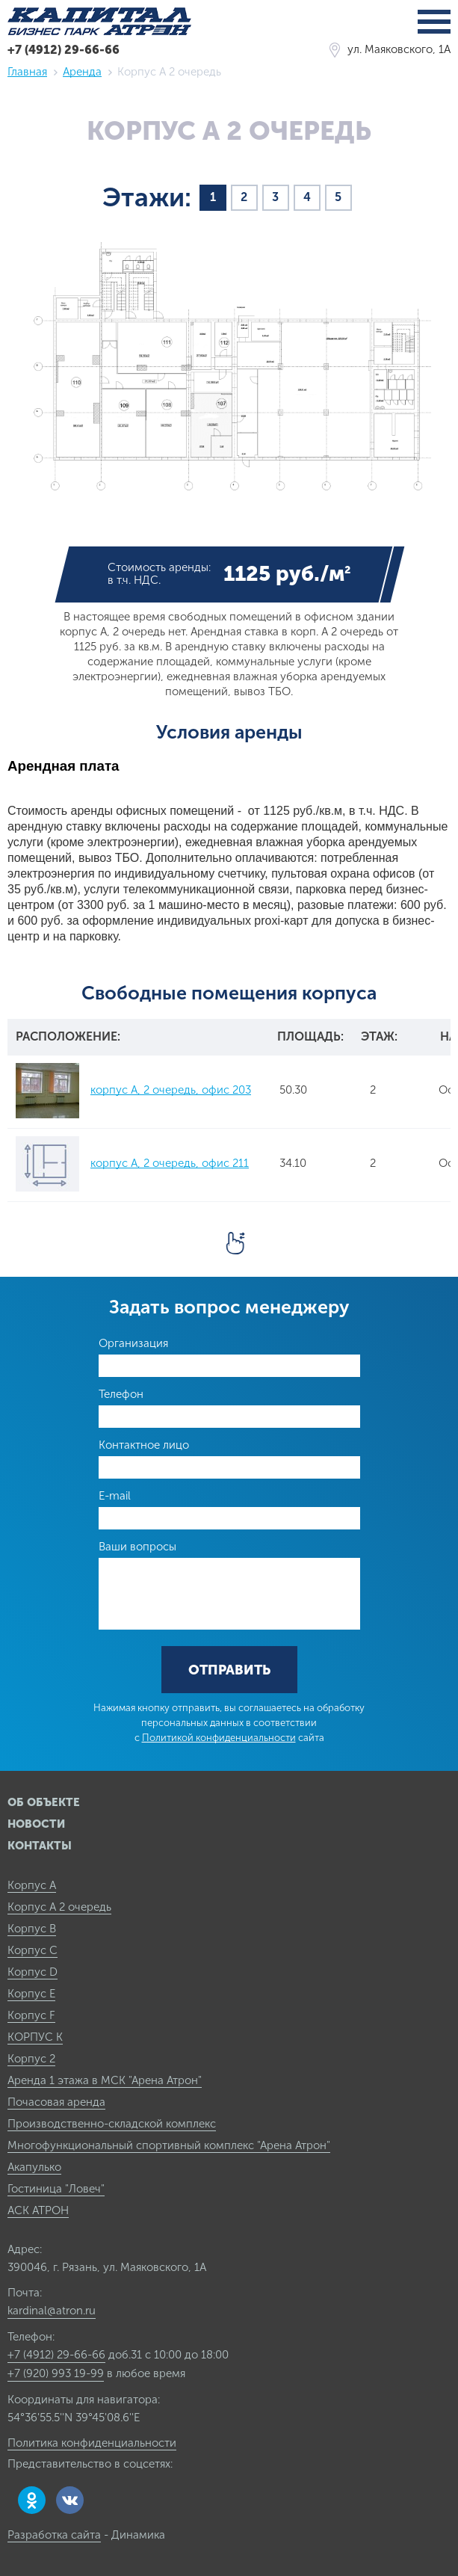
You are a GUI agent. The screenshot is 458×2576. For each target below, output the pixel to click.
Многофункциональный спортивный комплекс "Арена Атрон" (168, 2145)
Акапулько (34, 2167)
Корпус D (32, 1972)
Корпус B (31, 1928)
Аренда (82, 71)
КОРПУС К (35, 2037)
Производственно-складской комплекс (111, 2123)
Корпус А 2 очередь (59, 1907)
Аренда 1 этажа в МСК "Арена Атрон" (104, 2080)
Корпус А (31, 1885)
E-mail (115, 1496)
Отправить (229, 1670)
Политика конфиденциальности (91, 2443)
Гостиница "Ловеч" (56, 2189)
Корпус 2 (31, 2058)
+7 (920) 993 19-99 (55, 2373)
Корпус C (32, 1950)
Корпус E (31, 1993)
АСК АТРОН (38, 2210)
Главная (27, 71)
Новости (36, 1824)
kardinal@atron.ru (51, 2310)
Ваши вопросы (137, 1546)
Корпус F (31, 2015)
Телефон (121, 1394)
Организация (133, 1343)
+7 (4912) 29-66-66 (63, 50)
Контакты (39, 1845)
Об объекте (43, 1802)
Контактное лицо (144, 1445)
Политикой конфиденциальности (219, 1737)
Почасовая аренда (56, 2102)
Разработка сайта (54, 2535)
